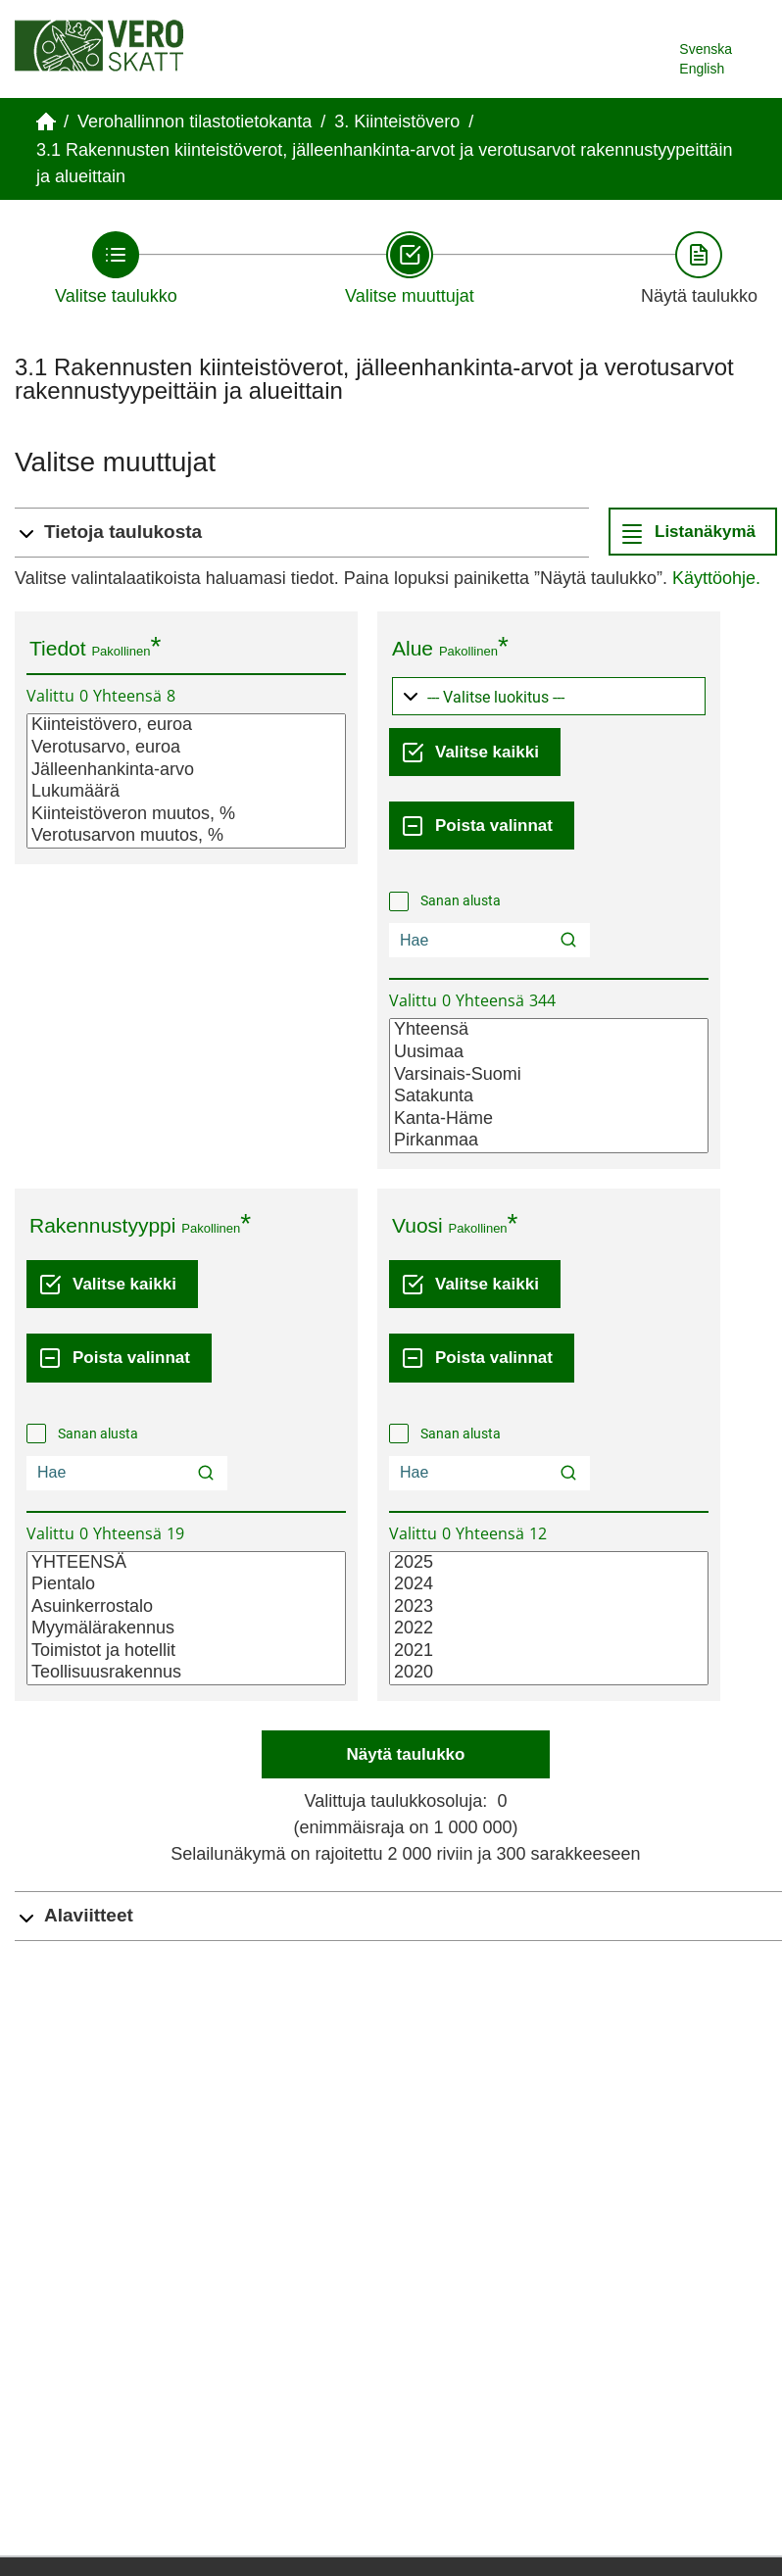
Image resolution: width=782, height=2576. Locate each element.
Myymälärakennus (186, 1629)
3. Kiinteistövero (397, 121)
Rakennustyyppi (102, 1225)
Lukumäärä (186, 792)
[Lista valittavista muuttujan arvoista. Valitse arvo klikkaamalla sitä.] (186, 781)
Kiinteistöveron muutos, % (186, 814)
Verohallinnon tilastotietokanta (194, 121)
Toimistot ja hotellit (186, 1651)
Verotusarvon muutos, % (186, 836)
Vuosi (417, 1225)
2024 (549, 1585)
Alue (412, 648)
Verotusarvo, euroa (186, 748)
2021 (549, 1651)
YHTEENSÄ (186, 1563)
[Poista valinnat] (481, 826)
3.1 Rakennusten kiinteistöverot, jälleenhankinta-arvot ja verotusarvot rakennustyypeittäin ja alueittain (384, 163)
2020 (549, 1673)
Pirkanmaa (549, 1141)
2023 (549, 1607)
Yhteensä (549, 1030)
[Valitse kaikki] (475, 752)
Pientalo (186, 1585)
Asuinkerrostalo (186, 1607)
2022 (549, 1629)
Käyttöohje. (716, 578)
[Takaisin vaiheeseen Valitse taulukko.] (116, 268)
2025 (549, 1563)
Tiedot (57, 648)
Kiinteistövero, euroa (186, 725)
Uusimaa (549, 1053)
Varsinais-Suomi (549, 1075)
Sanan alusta (460, 900)
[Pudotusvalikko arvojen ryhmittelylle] (549, 696)
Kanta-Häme (549, 1119)
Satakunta (549, 1097)
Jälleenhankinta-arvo (186, 770)
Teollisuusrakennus (186, 1673)
